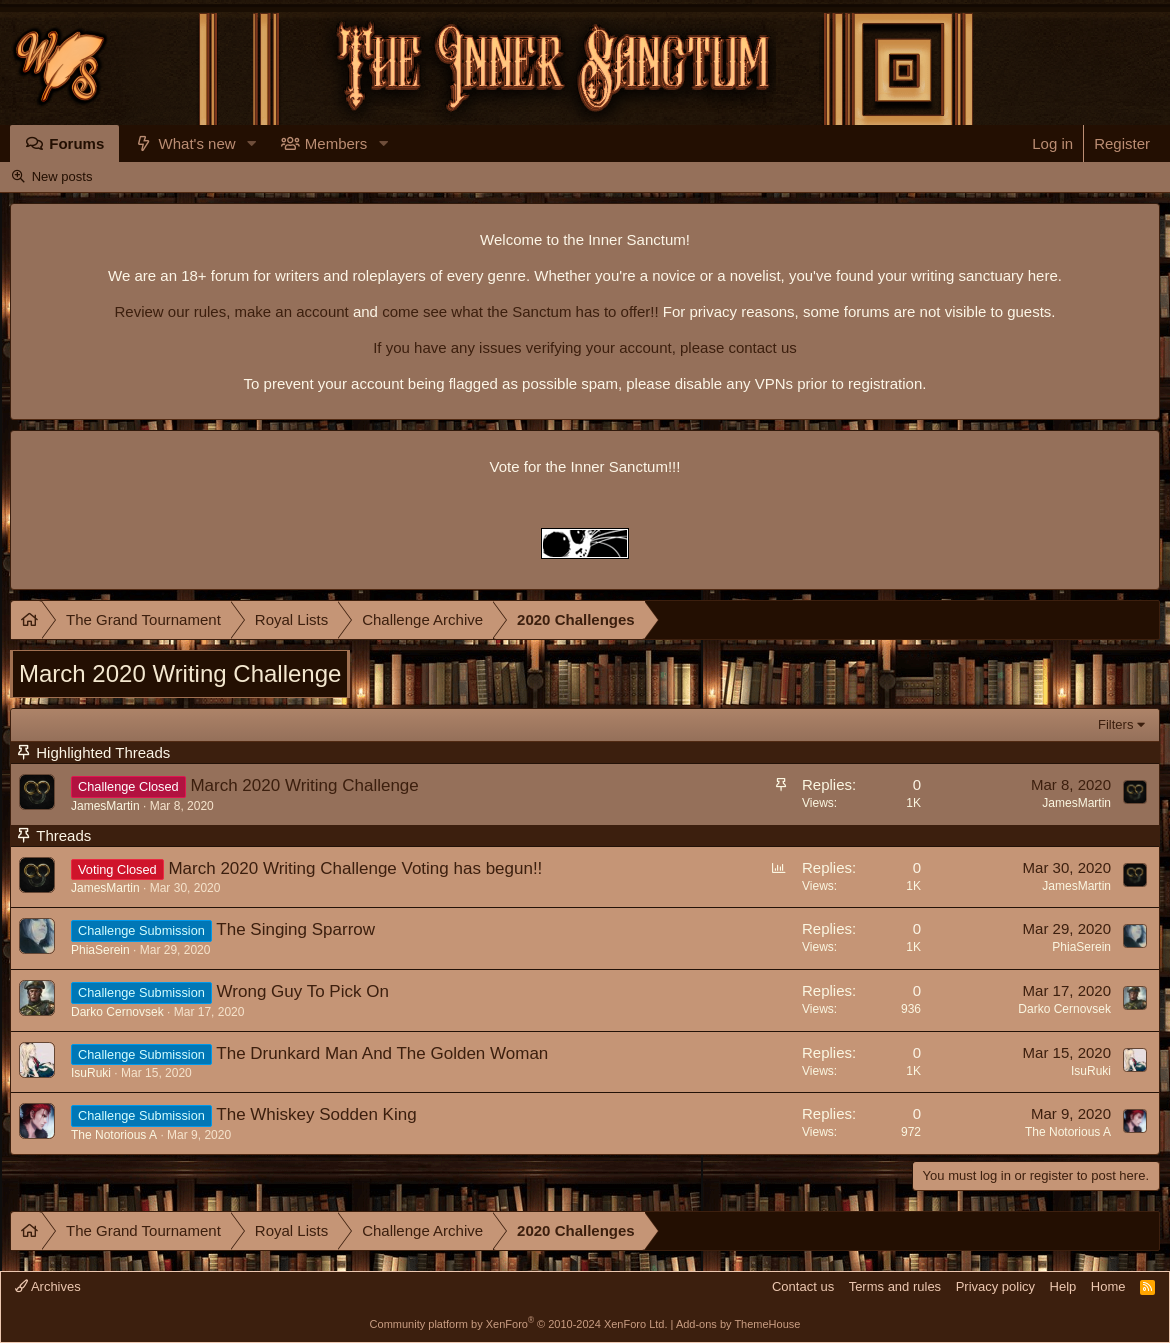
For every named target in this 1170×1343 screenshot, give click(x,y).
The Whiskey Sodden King (316, 1114)
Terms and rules (895, 1286)
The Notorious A (114, 1135)
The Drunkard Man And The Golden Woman (382, 1053)
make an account (289, 311)
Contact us (803, 1286)
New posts (62, 176)
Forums (76, 143)
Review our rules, (172, 311)
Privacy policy (995, 1286)
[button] (252, 143)
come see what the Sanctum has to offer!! (520, 311)
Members (336, 143)
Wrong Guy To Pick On (303, 991)
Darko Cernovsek (117, 1012)
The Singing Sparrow (295, 929)
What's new (197, 143)
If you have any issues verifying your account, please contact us (585, 347)
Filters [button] (1115, 724)
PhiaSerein (100, 950)
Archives (48, 1286)
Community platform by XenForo (519, 1324)
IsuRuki (91, 1073)
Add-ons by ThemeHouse (738, 1324)
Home (1108, 1286)
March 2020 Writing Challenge (304, 785)
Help (1063, 1286)
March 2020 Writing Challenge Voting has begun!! (355, 868)
